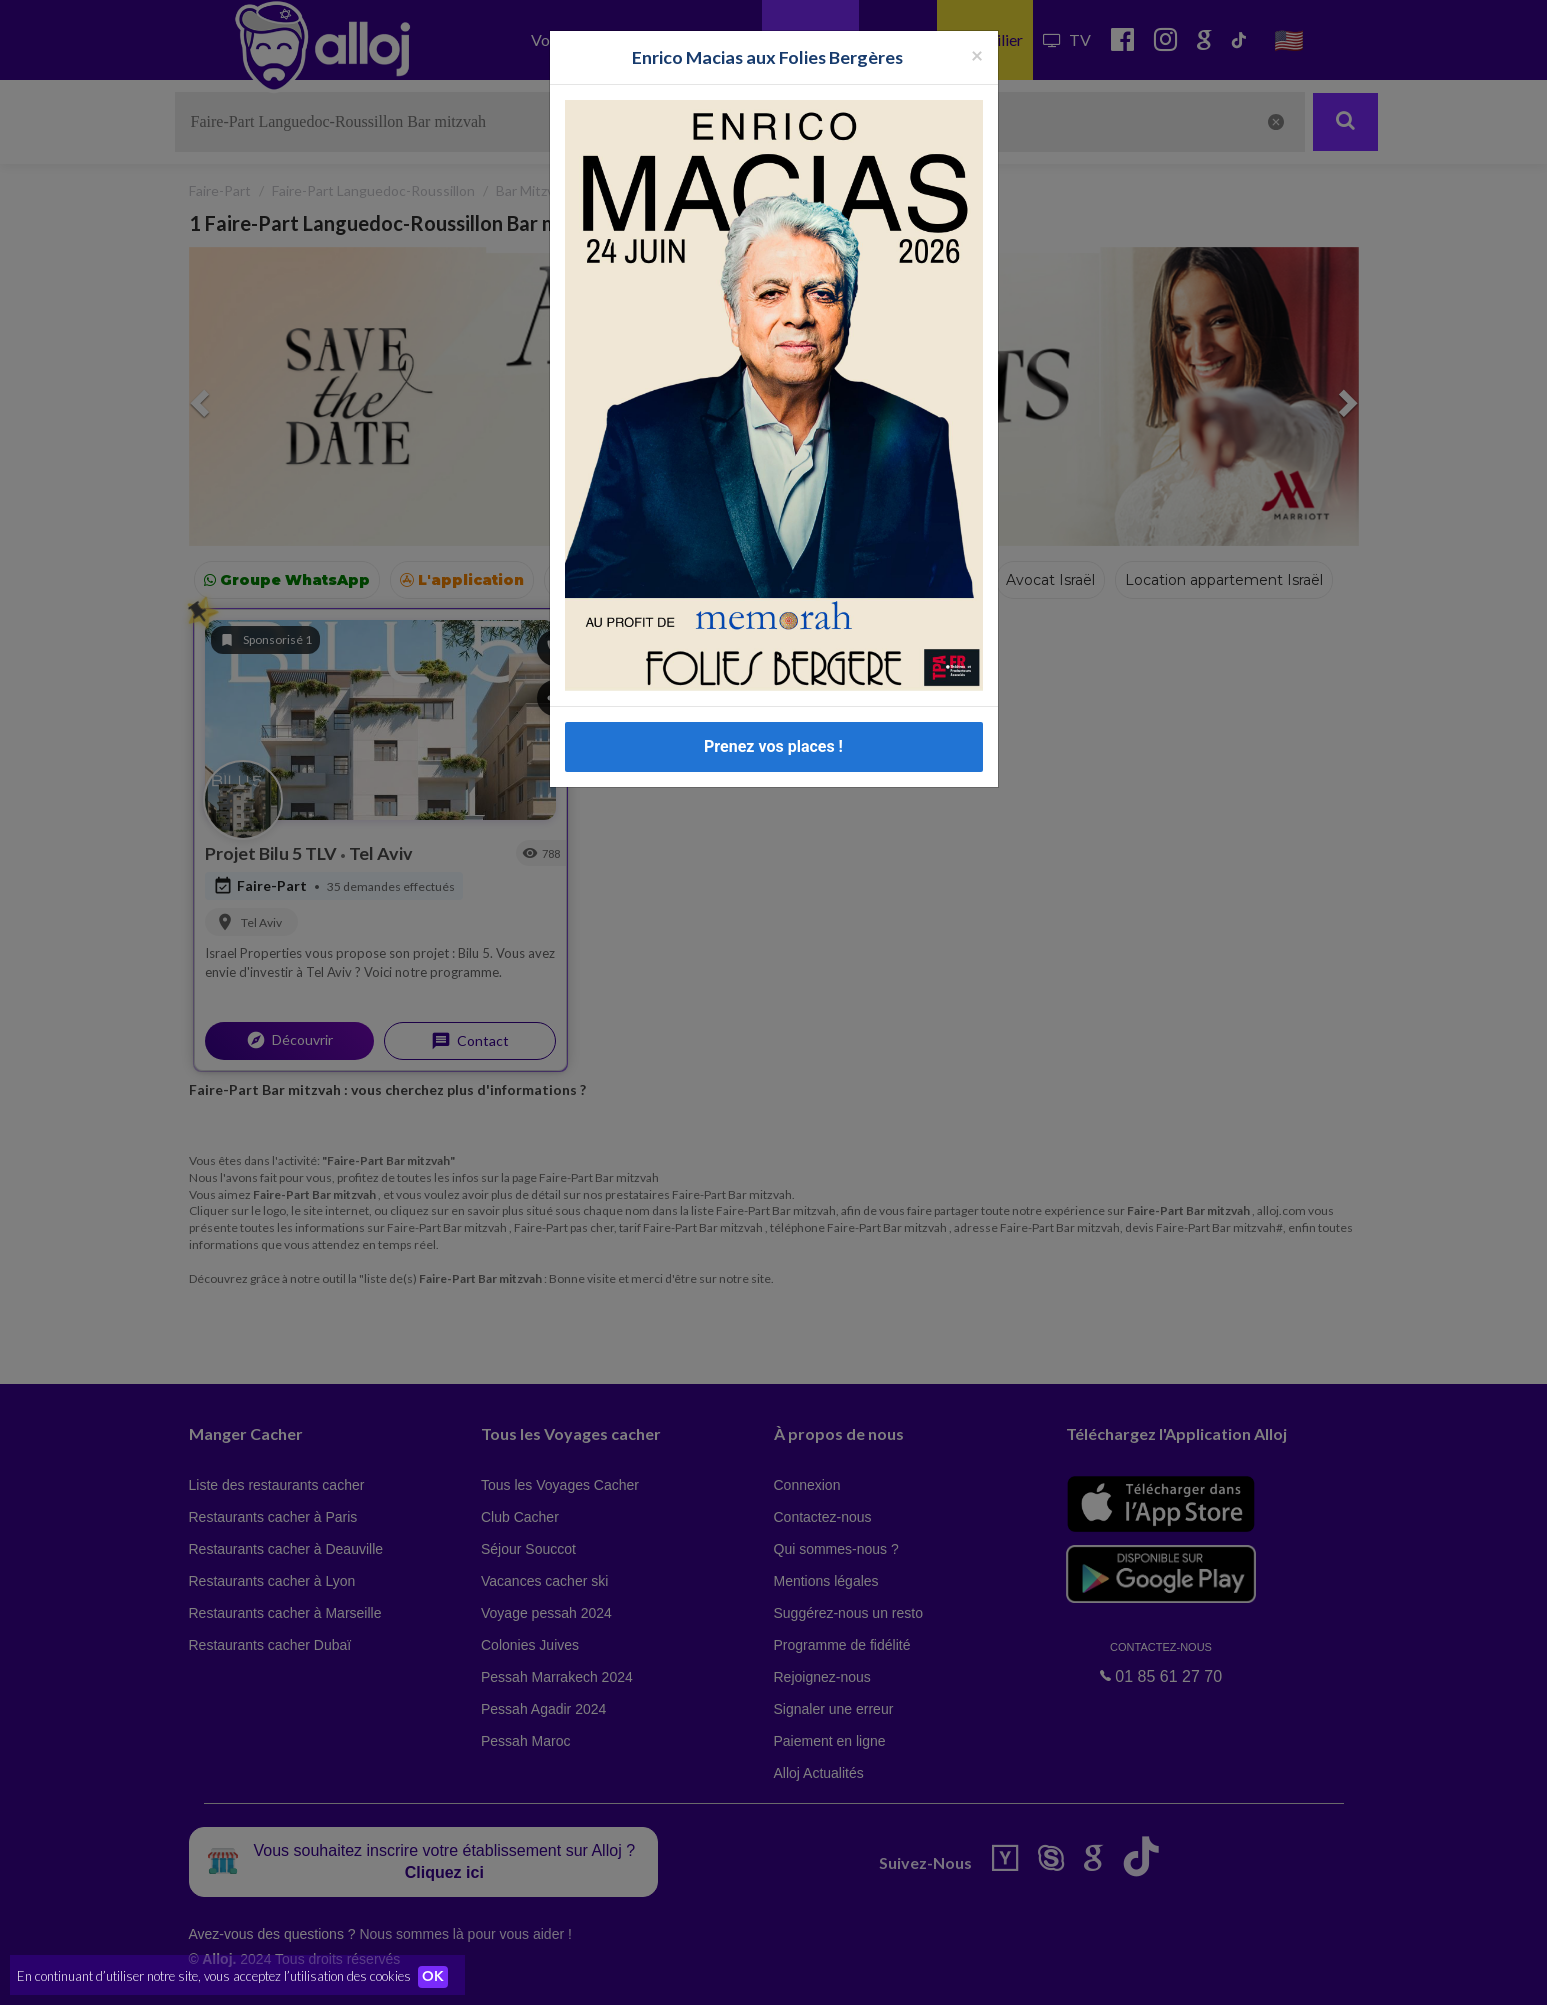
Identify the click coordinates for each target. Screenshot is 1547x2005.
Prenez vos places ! (773, 746)
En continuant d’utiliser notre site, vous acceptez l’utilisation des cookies (214, 1975)
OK (440, 1976)
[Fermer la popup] (977, 54)
